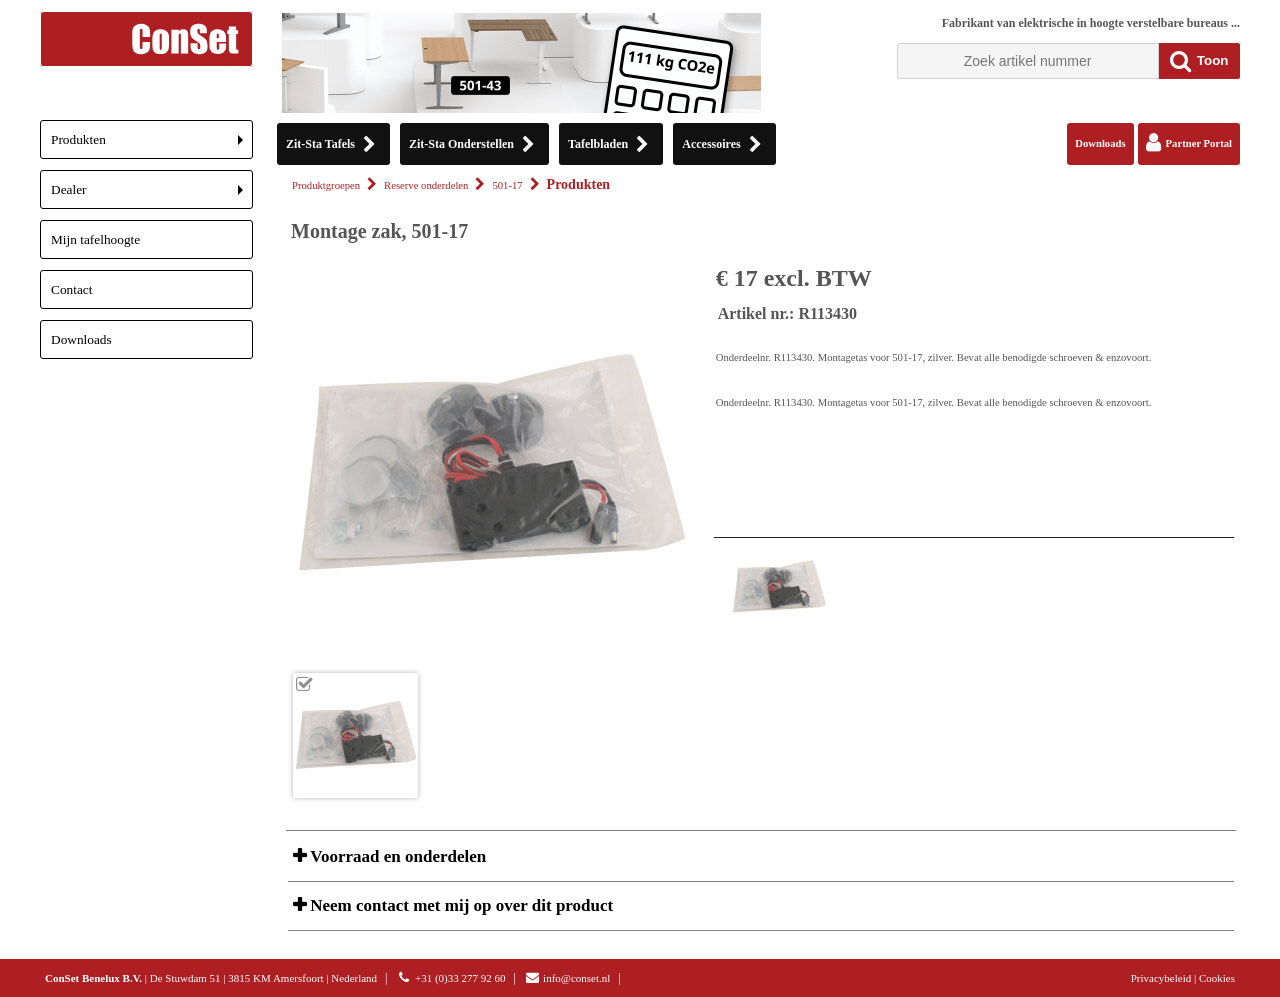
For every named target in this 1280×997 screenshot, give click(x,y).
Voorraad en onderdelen (396, 856)
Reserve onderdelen (426, 185)
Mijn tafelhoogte (95, 239)
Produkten (152, 145)
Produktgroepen (326, 185)
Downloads (81, 339)
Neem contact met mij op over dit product (459, 905)
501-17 (507, 185)
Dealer (152, 195)
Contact (71, 289)
